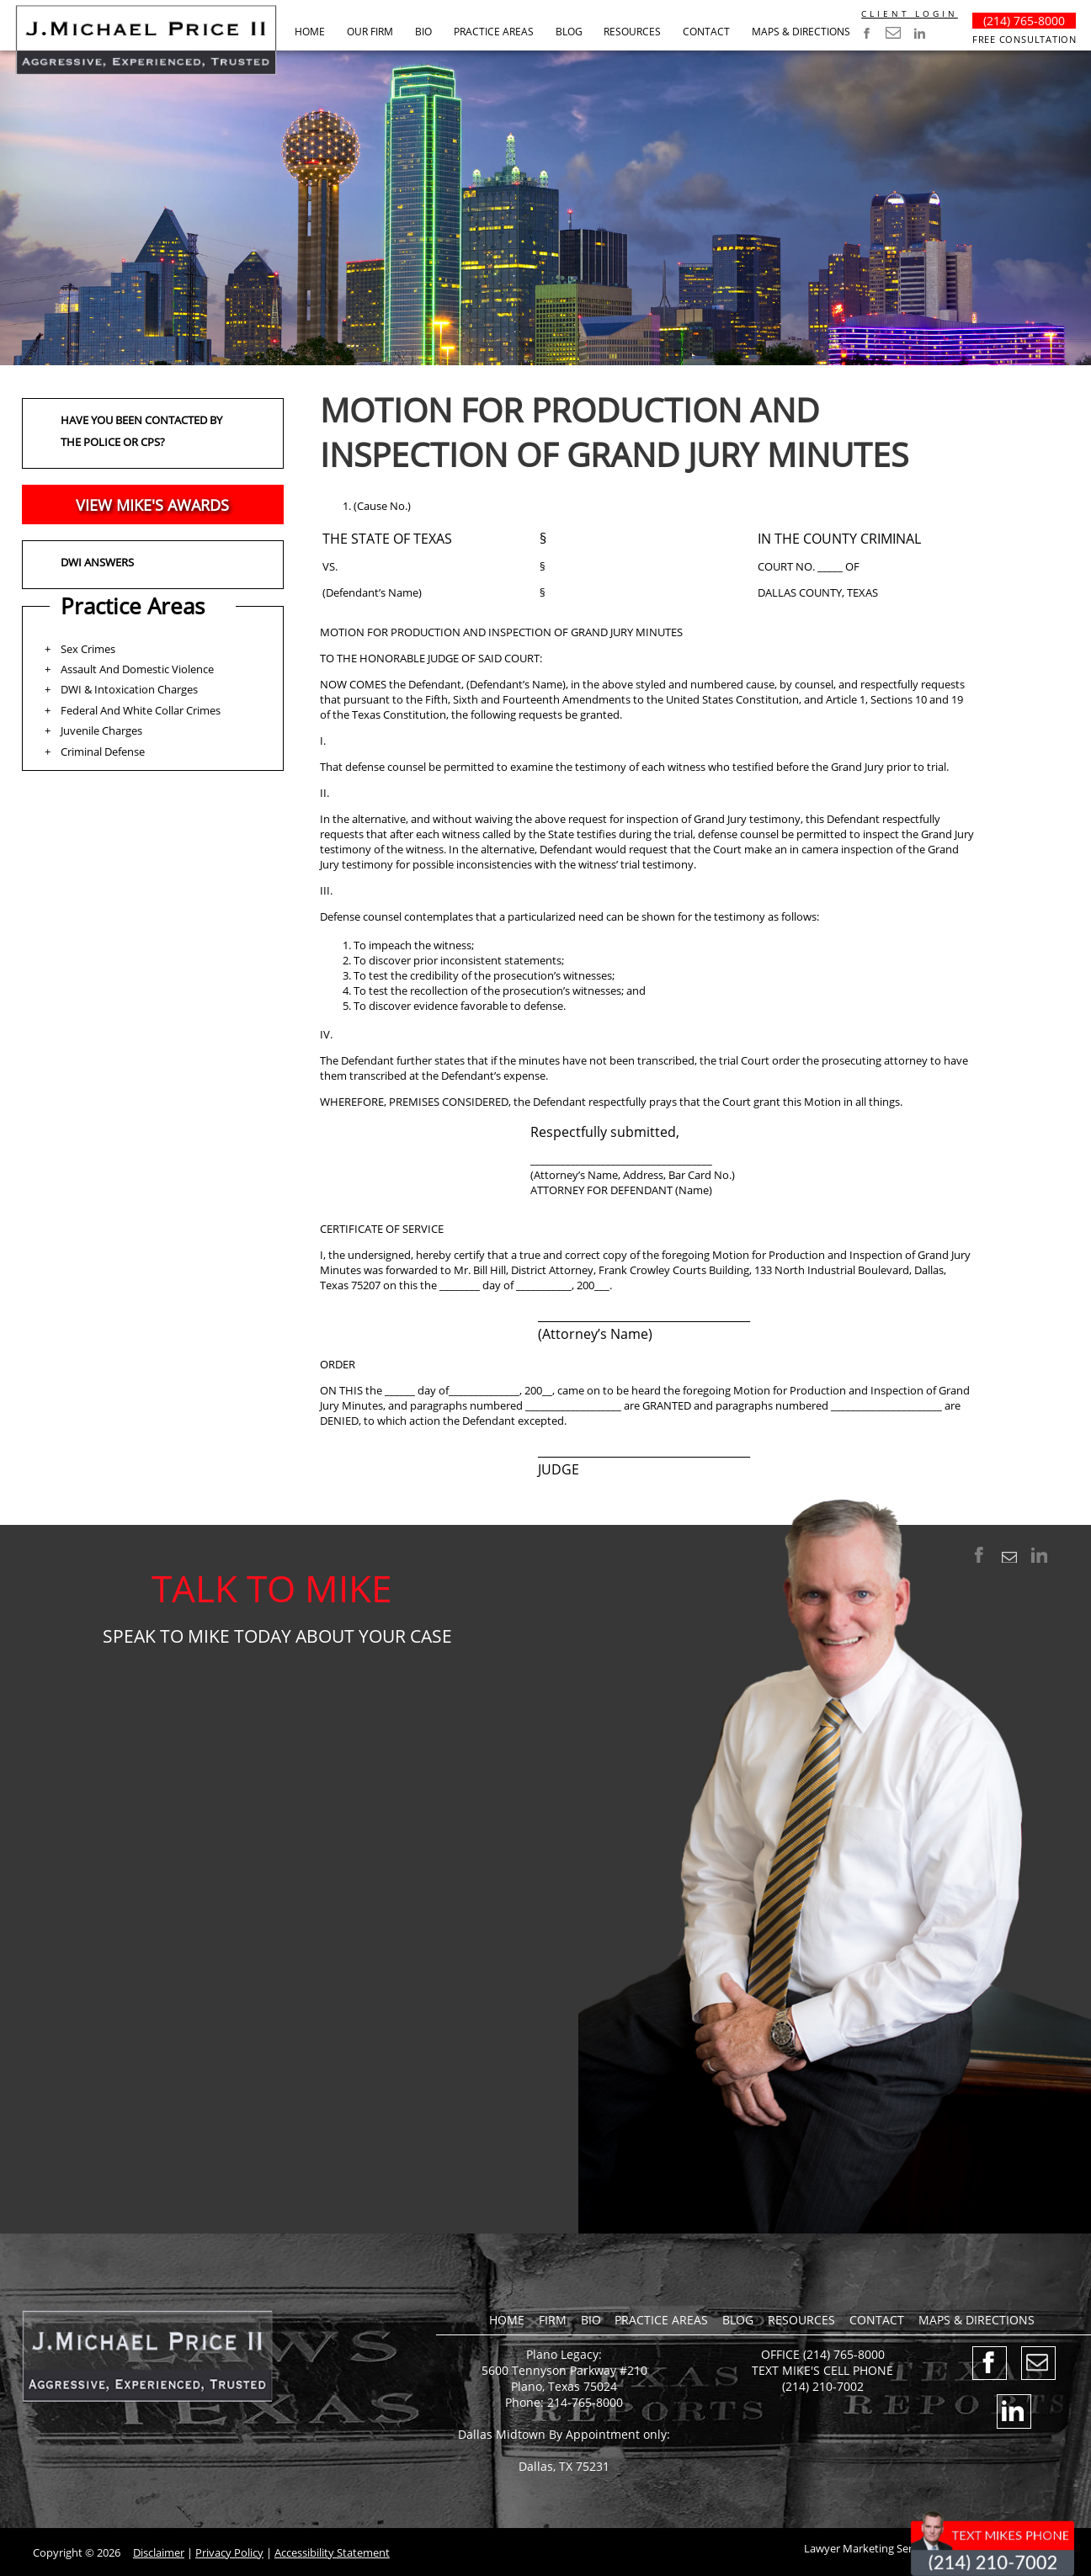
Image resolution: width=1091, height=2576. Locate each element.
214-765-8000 (585, 2402)
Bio (423, 31)
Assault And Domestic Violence (137, 669)
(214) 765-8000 (1024, 21)
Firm (553, 2320)
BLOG (569, 31)
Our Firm (370, 31)
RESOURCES (632, 31)
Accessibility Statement (332, 2552)
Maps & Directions (801, 31)
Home (310, 31)
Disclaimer (158, 2552)
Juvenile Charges (101, 730)
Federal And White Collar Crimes (141, 710)
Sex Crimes (88, 648)
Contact (706, 31)
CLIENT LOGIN (909, 13)
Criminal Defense (103, 751)
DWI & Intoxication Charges (129, 689)
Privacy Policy (229, 2552)
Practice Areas (494, 31)
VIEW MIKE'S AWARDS (152, 505)
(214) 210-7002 (823, 2386)
